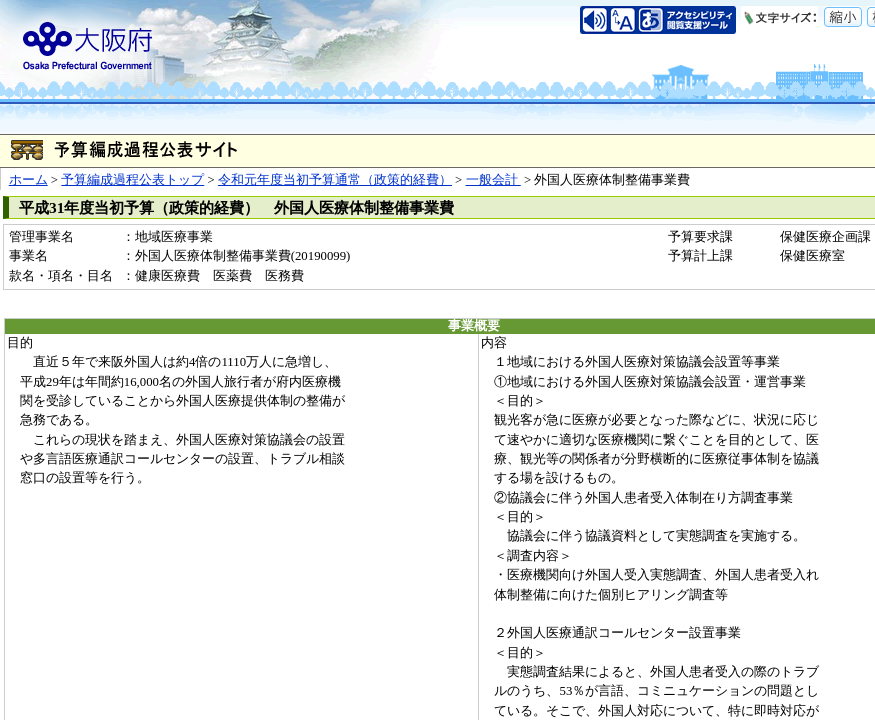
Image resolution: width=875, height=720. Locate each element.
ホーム (28, 180)
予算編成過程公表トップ (132, 180)
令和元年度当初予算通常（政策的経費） (335, 180)
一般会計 (493, 180)
